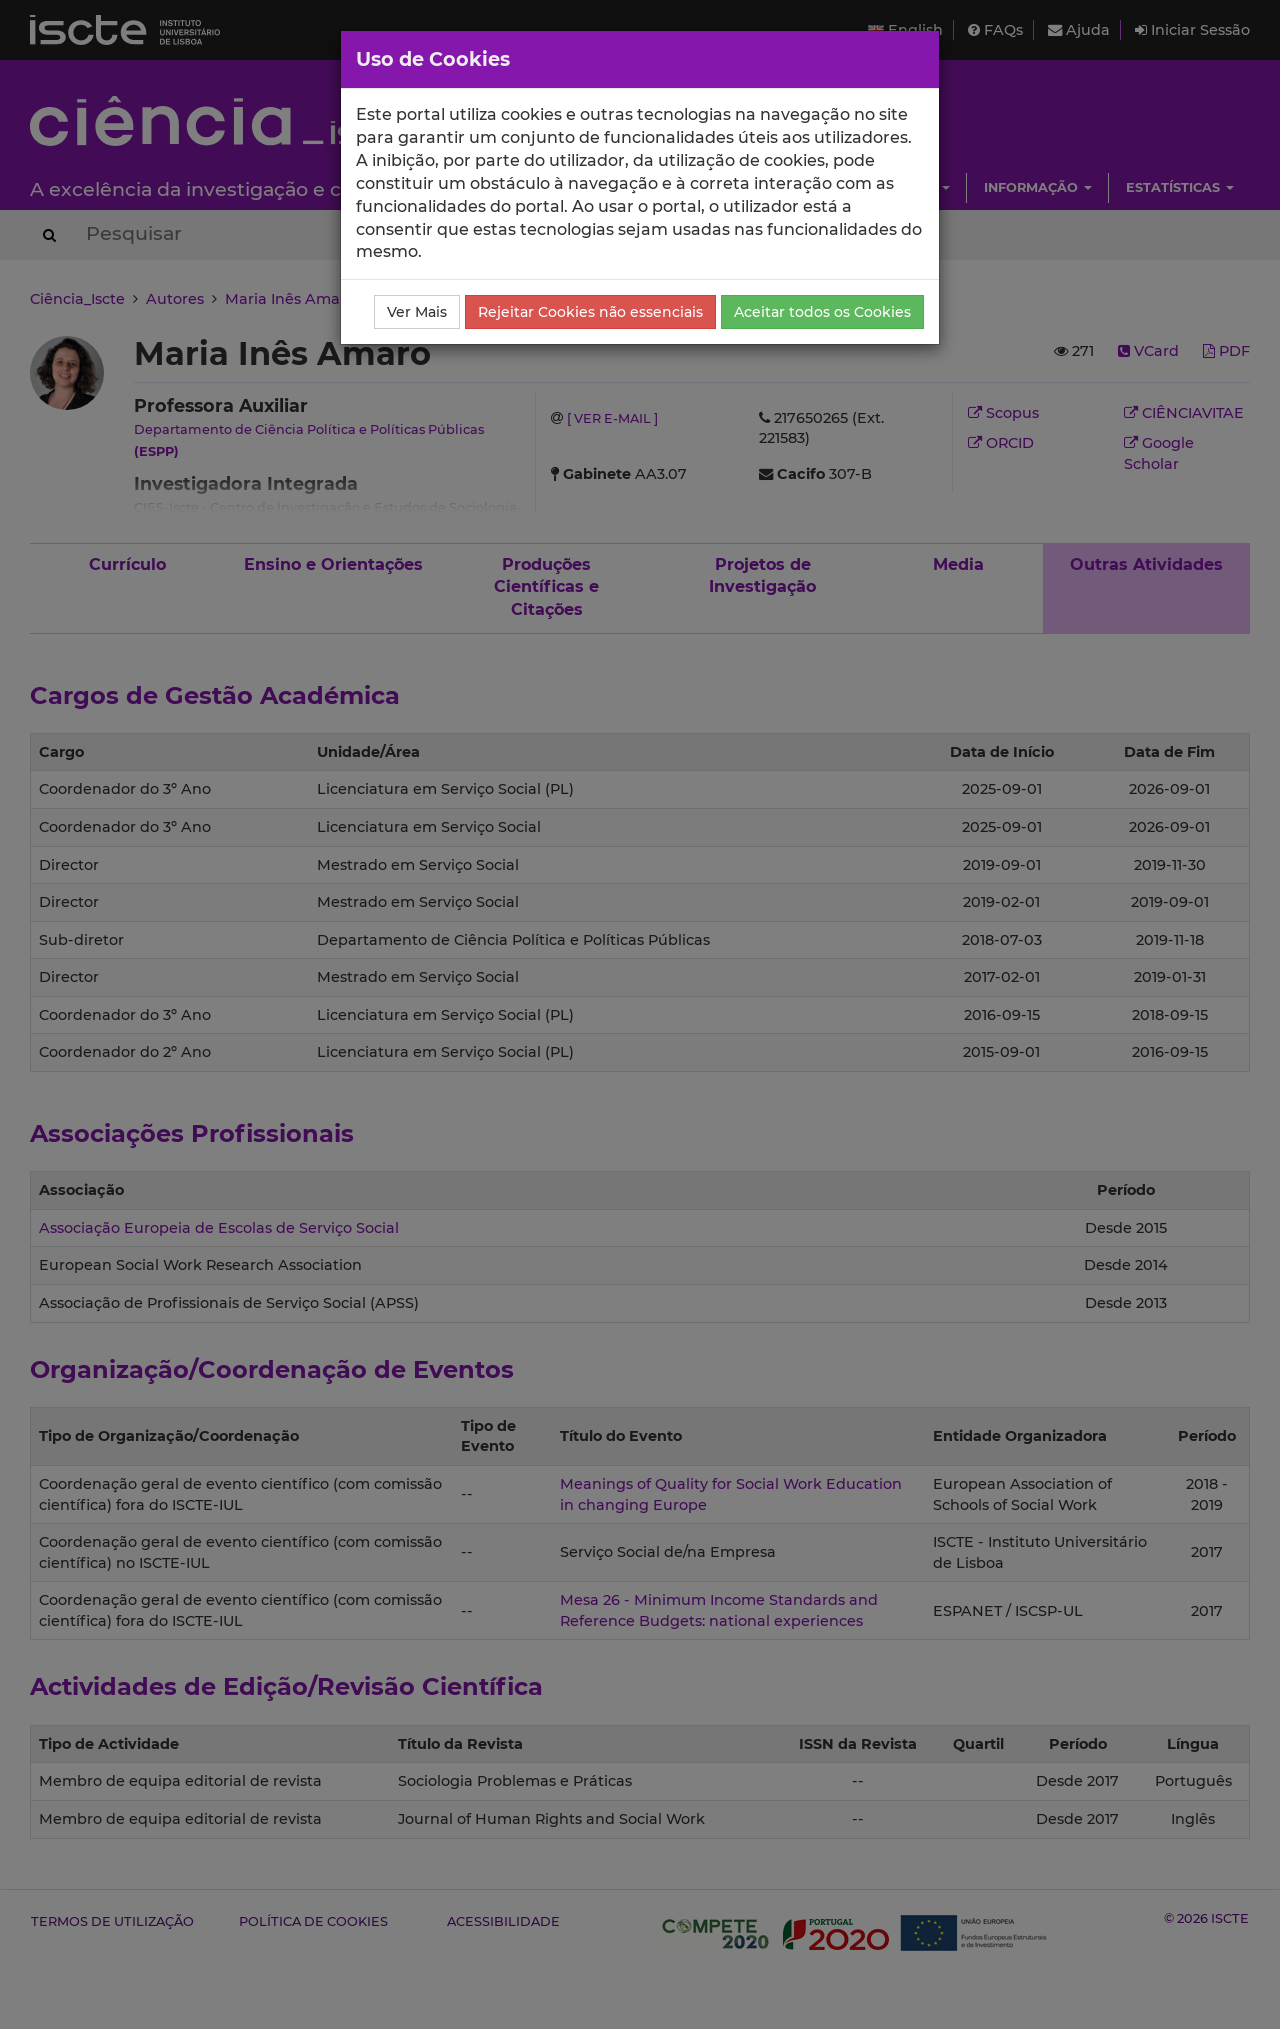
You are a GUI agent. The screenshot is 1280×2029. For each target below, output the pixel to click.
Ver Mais (417, 312)
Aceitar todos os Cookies (822, 312)
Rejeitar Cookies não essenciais (590, 312)
